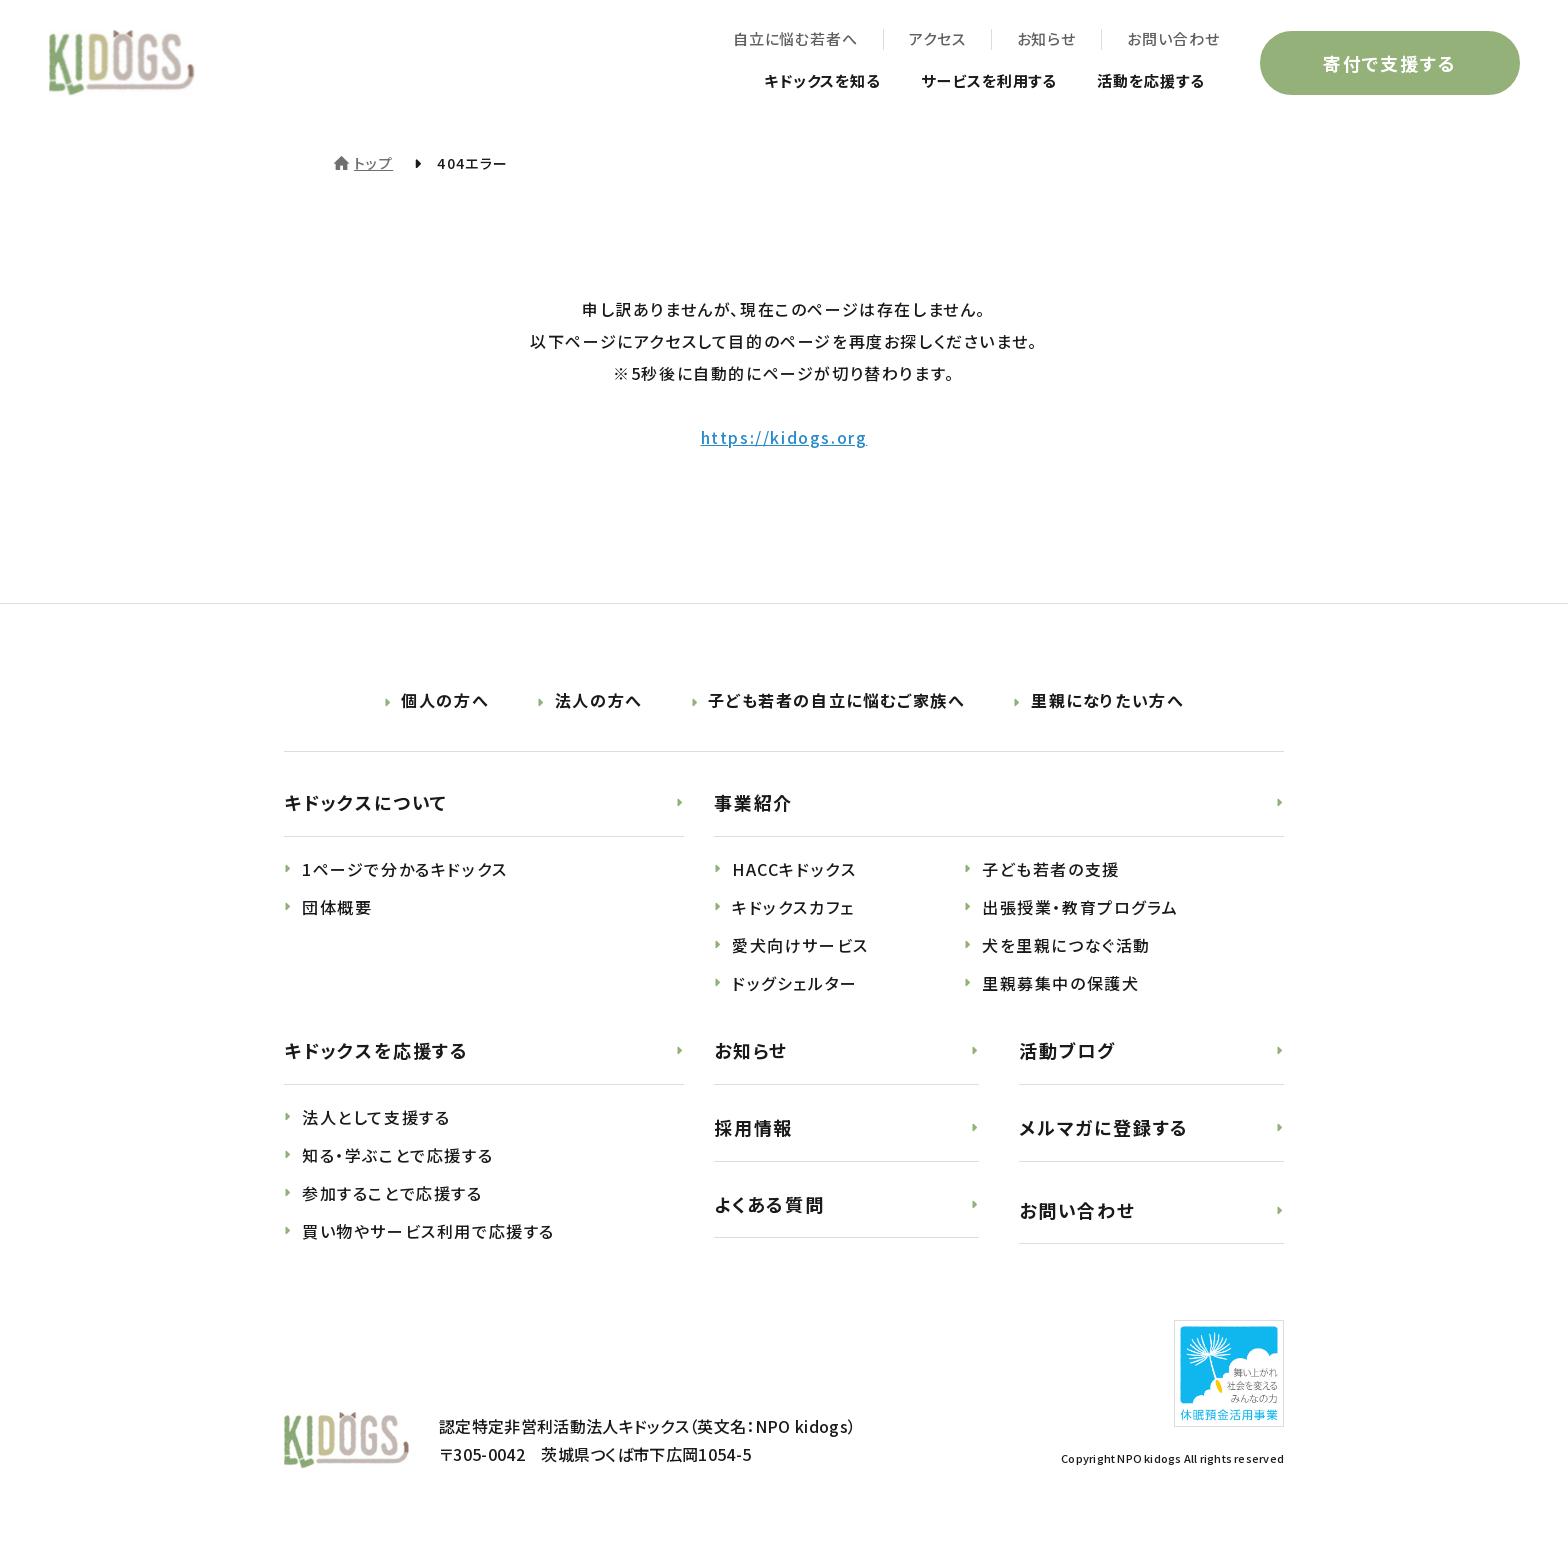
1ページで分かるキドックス (405, 869)
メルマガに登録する (1104, 1127)
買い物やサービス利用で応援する (428, 1231)
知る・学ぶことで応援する (397, 1155)
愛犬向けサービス (800, 945)
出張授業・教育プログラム (1080, 907)
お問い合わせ (1172, 40)
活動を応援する (1145, 82)
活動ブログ (1067, 1050)
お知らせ (1045, 40)
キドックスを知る (801, 82)
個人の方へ (445, 700)
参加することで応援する (392, 1193)
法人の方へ (599, 700)
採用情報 (753, 1127)
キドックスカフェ (793, 907)
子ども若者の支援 (1051, 869)
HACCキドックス (794, 869)
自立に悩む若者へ (793, 40)
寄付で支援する (1388, 64)
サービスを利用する (976, 82)
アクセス (935, 40)
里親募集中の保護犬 (1060, 983)
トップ (373, 163)
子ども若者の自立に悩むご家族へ (836, 700)
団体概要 (337, 907)
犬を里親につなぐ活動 (1066, 945)
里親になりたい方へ (1107, 700)
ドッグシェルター (795, 983)
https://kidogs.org (784, 437)
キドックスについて (366, 802)
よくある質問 (769, 1204)
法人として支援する (376, 1117)
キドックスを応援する (376, 1050)
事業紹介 (753, 802)
